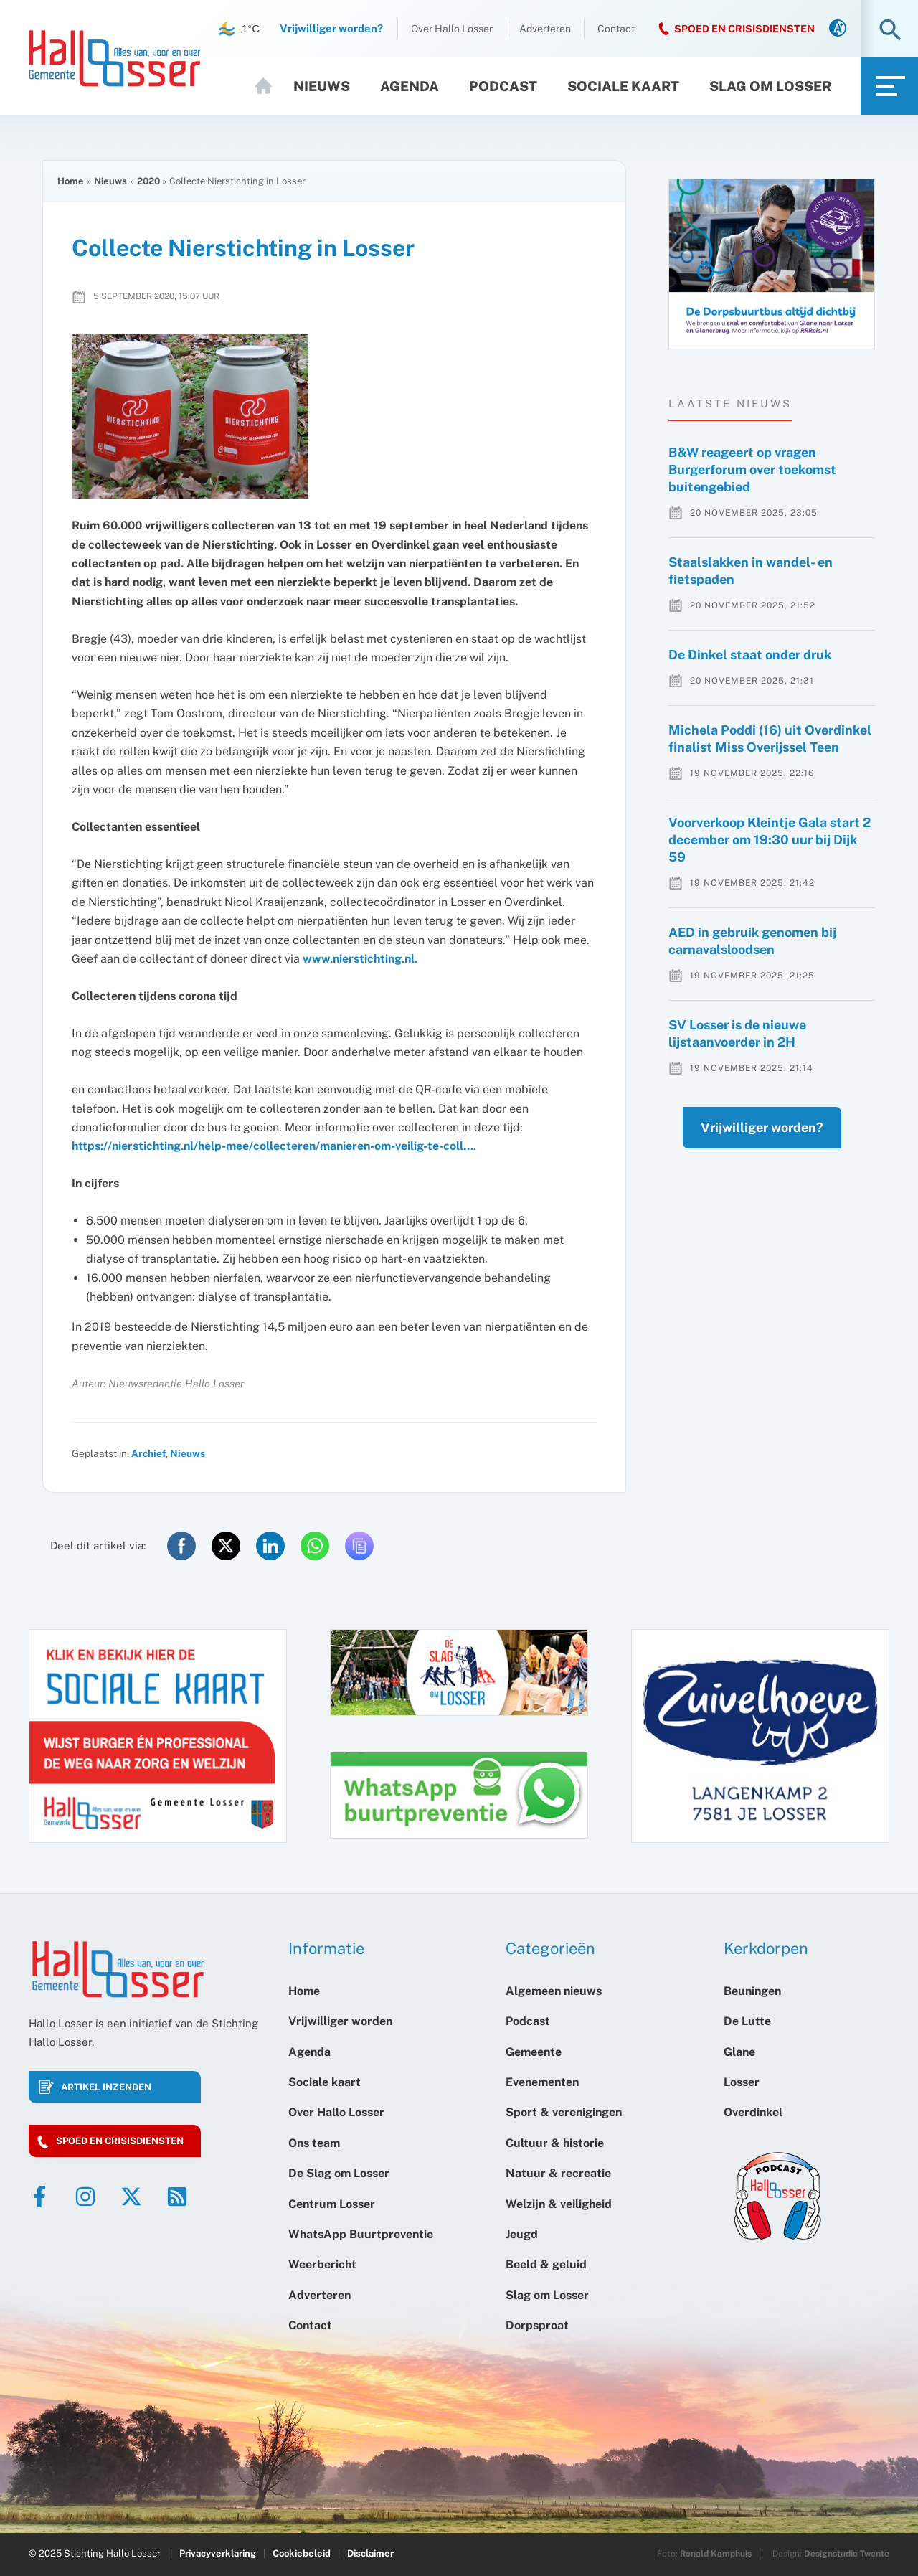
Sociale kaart (623, 86)
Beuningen (752, 1991)
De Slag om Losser (338, 2173)
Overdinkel (753, 2112)
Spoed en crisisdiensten (120, 2141)
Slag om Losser (770, 86)
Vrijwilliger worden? (747, 1156)
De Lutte (747, 2021)
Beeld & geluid (546, 2264)
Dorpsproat (537, 2325)
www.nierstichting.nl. (361, 959)
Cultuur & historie (555, 2143)
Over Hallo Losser (452, 28)
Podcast (503, 86)
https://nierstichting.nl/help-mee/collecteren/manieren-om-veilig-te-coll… (272, 1146)
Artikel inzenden (106, 2087)
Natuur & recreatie (558, 2173)
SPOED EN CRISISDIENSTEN (744, 28)
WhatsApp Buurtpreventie (360, 2234)
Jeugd (522, 2234)
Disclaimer (370, 2553)
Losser (742, 2082)
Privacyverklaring (217, 2553)
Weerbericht (322, 2264)
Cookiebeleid (302, 2553)
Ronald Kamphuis (716, 2554)
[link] (837, 29)
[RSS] (177, 2196)
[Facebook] (39, 2196)
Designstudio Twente (846, 2554)
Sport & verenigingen (564, 2112)
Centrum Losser (331, 2204)
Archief (148, 1453)
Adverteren (545, 28)
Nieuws (321, 86)
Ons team (314, 2143)
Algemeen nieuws (554, 1991)
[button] (890, 31)
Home (269, 86)
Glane (739, 2052)
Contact (616, 28)
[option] (771, 264)
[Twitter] (131, 2196)
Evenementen (542, 2082)
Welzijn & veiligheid (559, 2204)
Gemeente (534, 2052)
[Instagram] (85, 2196)
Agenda (409, 86)
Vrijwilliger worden (340, 2021)
